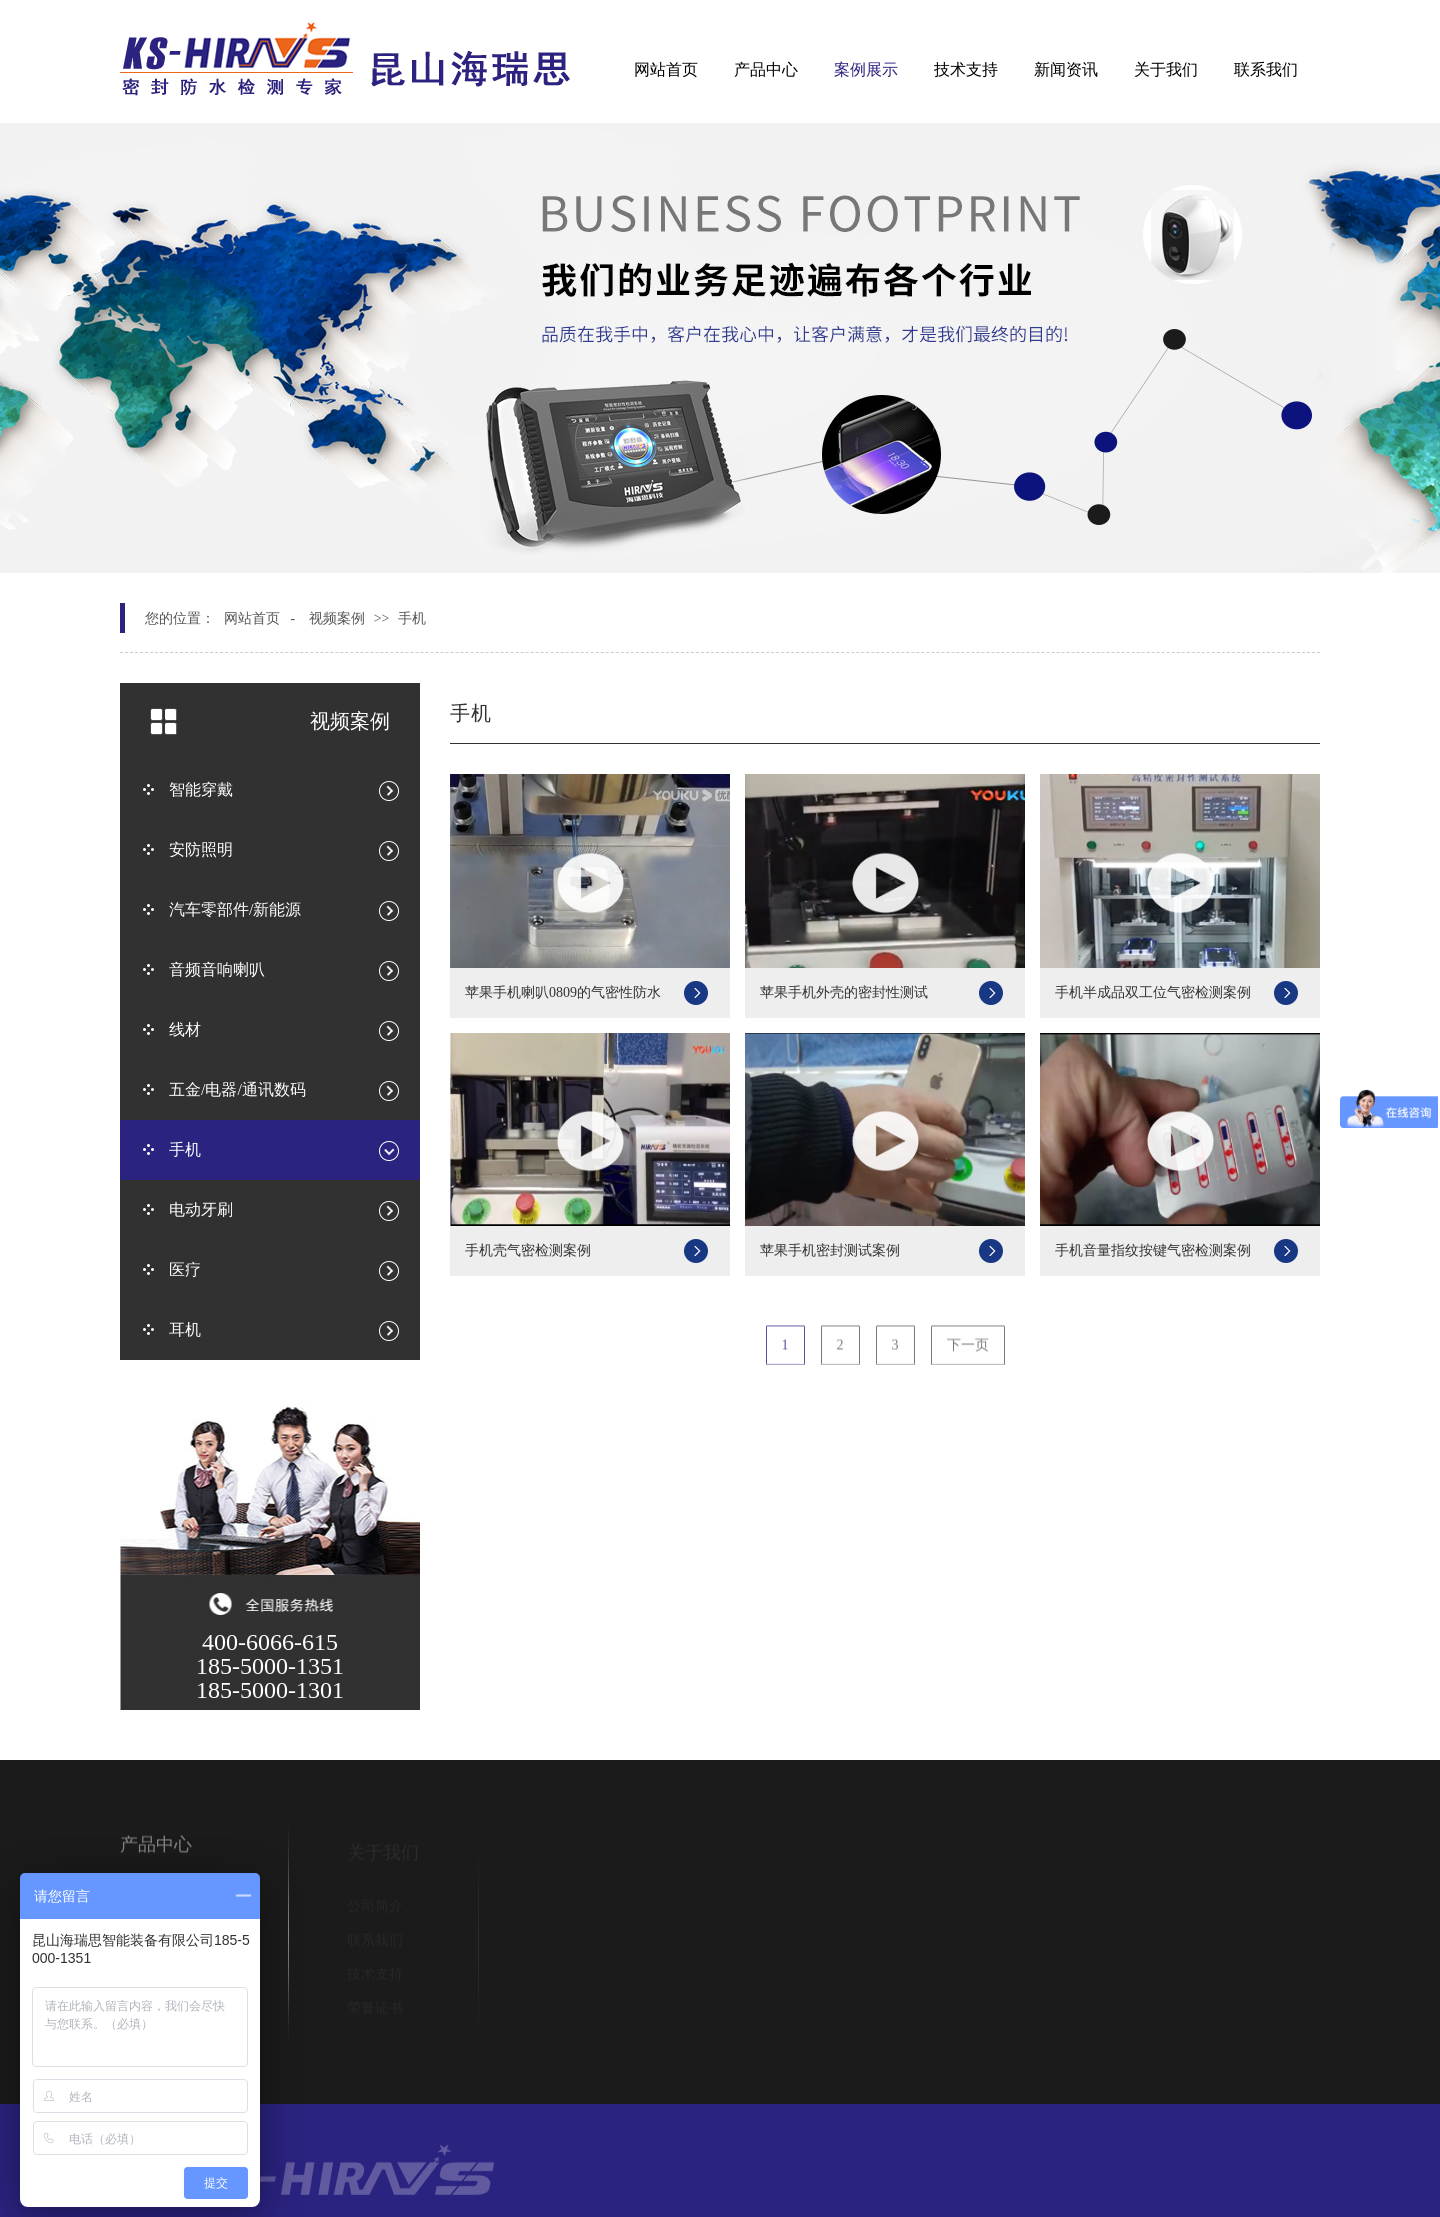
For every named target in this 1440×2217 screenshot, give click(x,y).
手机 (412, 618)
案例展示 (866, 69)
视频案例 (337, 618)
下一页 (968, 1353)
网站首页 (666, 69)
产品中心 (766, 69)
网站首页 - (259, 618)
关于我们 (1166, 69)
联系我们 (1266, 69)
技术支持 (966, 69)
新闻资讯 (1066, 69)
